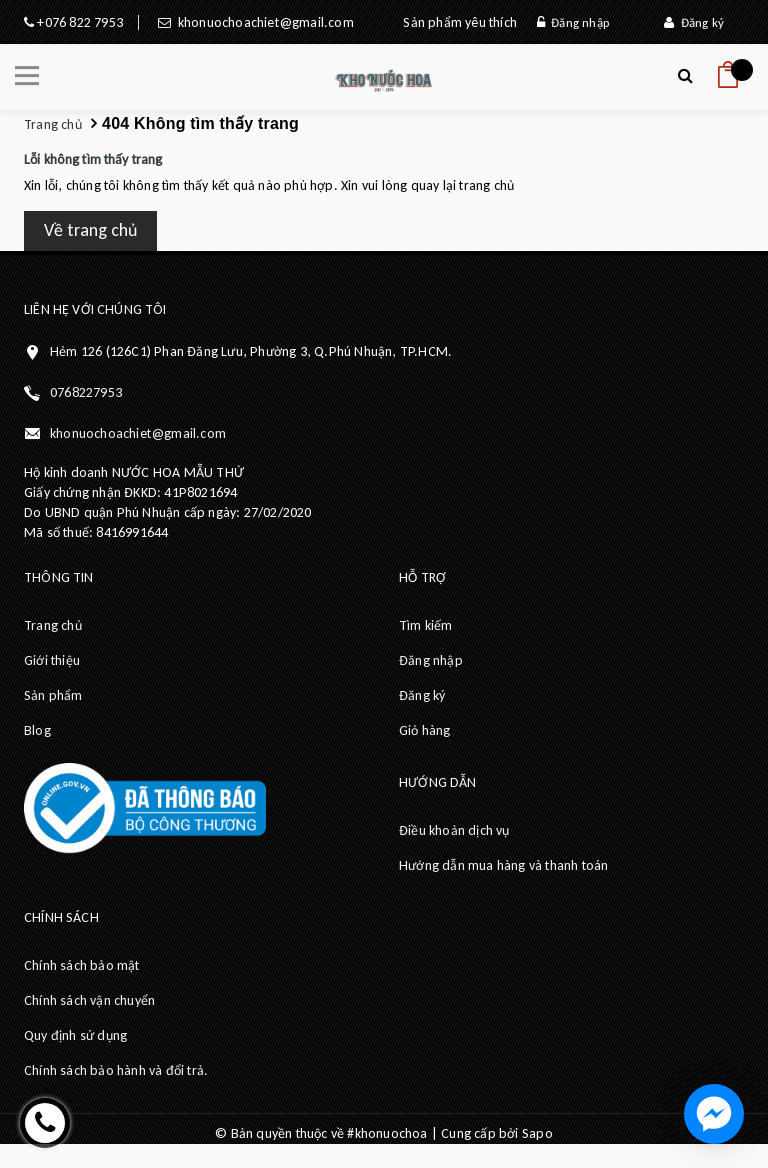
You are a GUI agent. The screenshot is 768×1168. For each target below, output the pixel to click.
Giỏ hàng (425, 730)
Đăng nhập (573, 22)
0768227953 (86, 392)
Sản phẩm (53, 695)
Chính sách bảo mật (82, 965)
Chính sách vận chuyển (89, 1000)
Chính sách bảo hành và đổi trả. (116, 1070)
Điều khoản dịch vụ (454, 830)
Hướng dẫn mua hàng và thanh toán (503, 865)
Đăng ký (694, 22)
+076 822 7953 (78, 22)
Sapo (537, 1133)
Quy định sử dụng (75, 1035)
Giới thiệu (52, 660)
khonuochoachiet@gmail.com (262, 22)
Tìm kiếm (426, 625)
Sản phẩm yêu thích (460, 22)
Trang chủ (53, 625)
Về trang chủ (90, 230)
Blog (37, 730)
